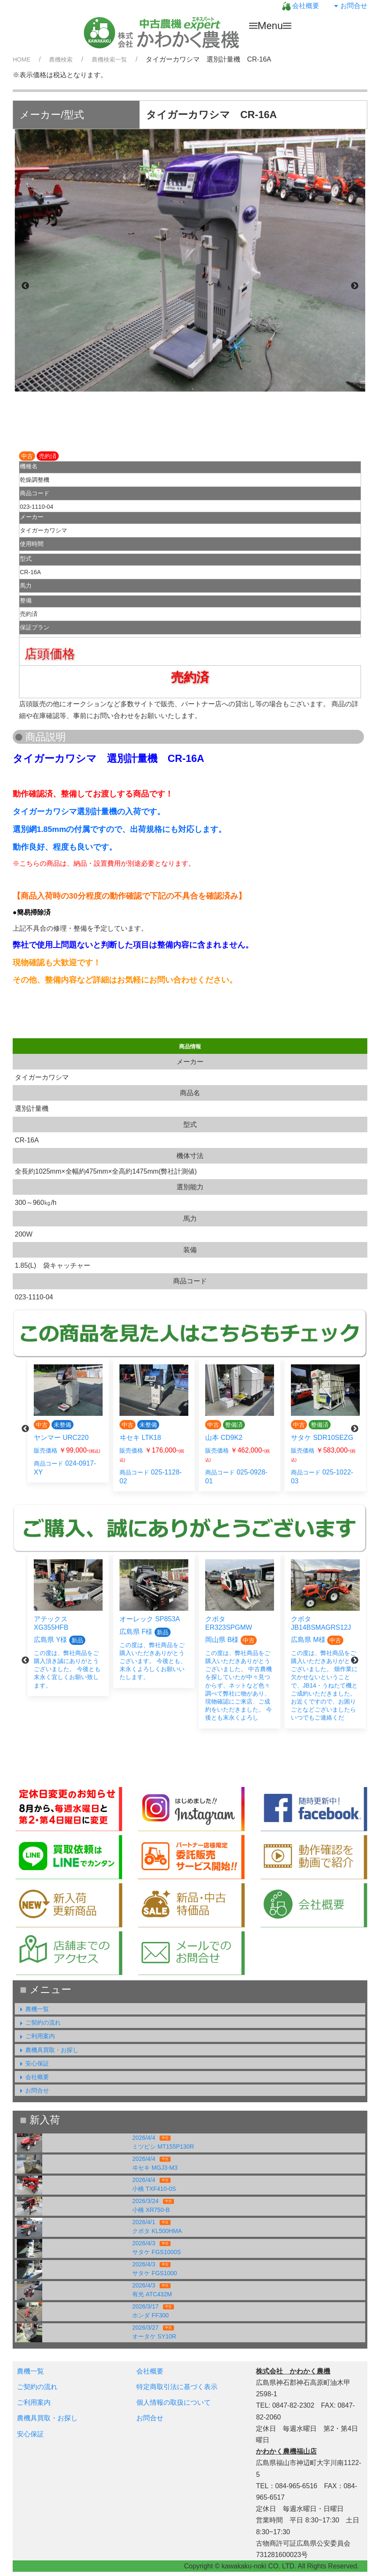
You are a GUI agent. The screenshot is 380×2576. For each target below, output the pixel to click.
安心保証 (33, 2063)
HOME (21, 59)
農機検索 (61, 59)
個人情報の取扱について (173, 2402)
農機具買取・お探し (48, 2050)
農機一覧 (33, 2009)
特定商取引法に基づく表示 (176, 2386)
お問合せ (349, 5)
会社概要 (300, 5)
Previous (25, 286)
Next (354, 286)
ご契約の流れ (39, 2022)
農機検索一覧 (109, 59)
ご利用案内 (36, 2036)
